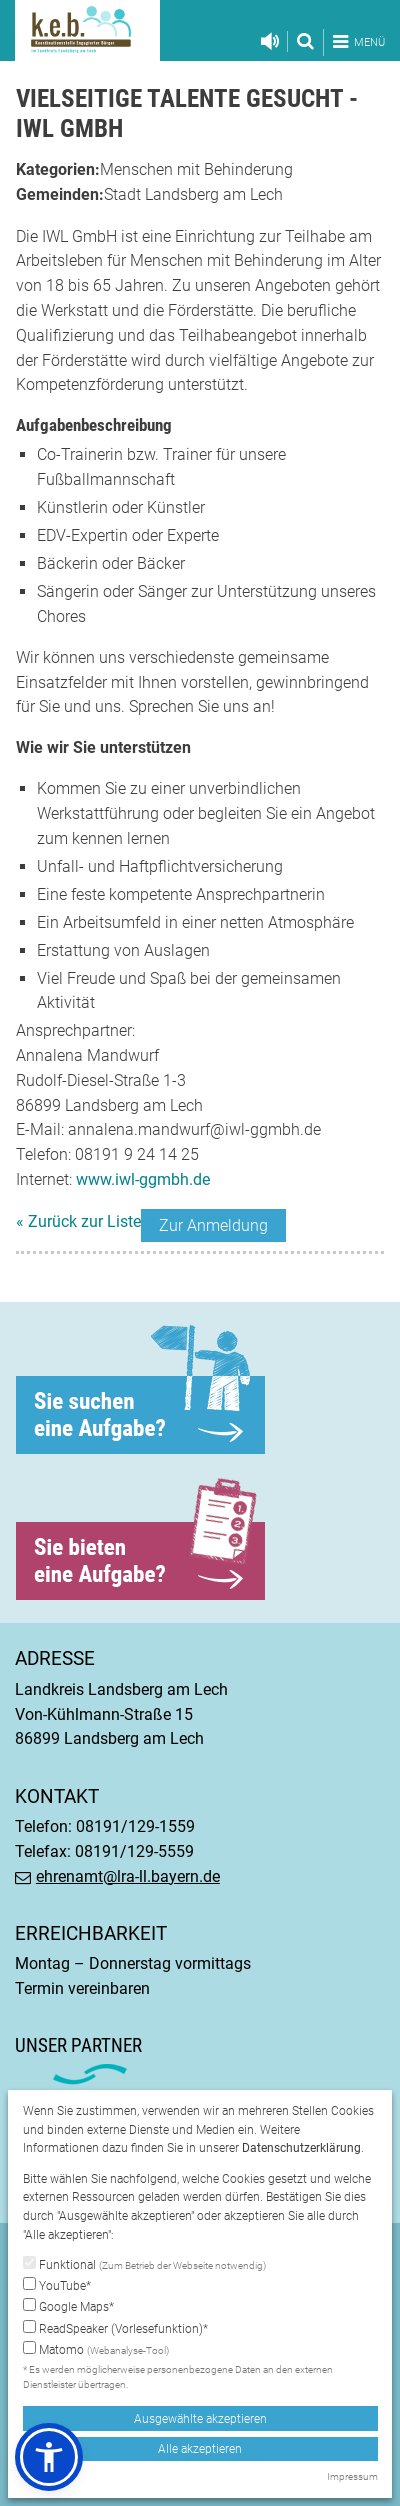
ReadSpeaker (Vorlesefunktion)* (115, 2328)
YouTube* (57, 2285)
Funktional (144, 2265)
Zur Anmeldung (213, 1225)
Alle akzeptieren (200, 2449)
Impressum (352, 2476)
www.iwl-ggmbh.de (143, 1179)
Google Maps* (68, 2306)
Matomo (96, 2350)
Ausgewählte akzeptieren (200, 2419)
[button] (49, 2457)
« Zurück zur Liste (78, 1221)
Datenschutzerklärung (301, 2148)
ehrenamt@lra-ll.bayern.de (128, 1876)
